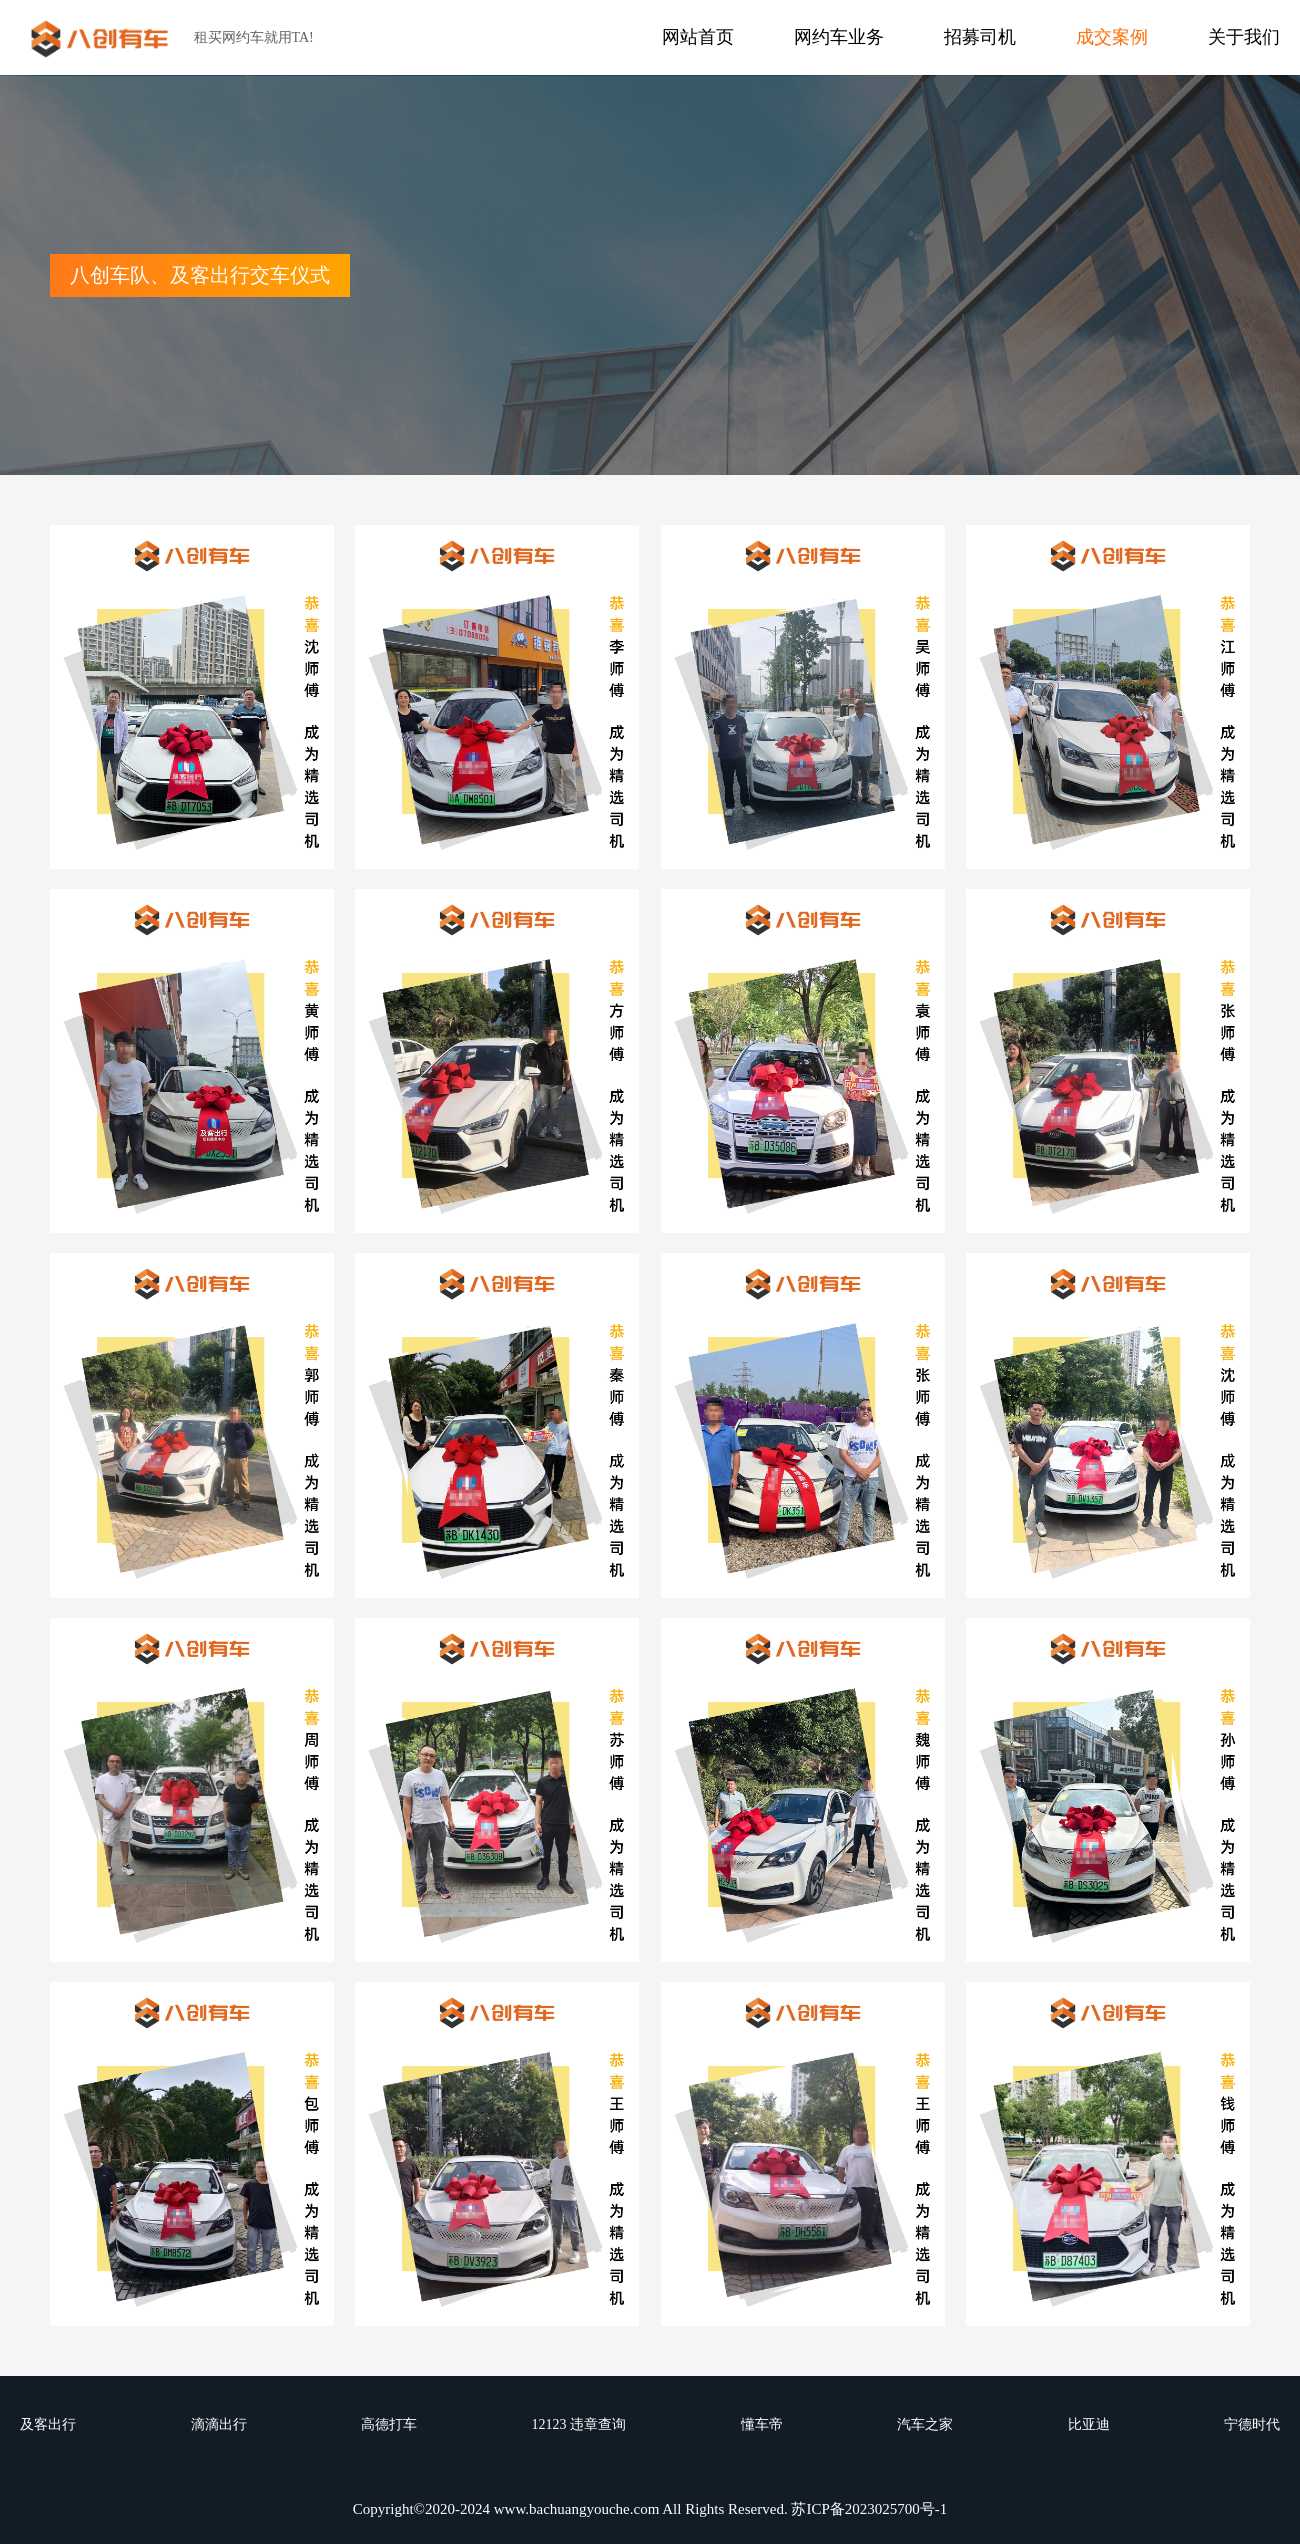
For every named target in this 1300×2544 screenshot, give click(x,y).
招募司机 (980, 37)
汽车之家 (925, 2424)
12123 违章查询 (579, 2424)
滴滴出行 (219, 2424)
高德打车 (389, 2424)
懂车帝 (762, 2424)
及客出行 (48, 2424)
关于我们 (1244, 37)
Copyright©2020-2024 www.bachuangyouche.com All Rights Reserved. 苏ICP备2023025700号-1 (650, 2509)
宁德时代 (1252, 2424)
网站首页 (698, 37)
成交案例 (1112, 37)
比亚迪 (1089, 2424)
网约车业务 (839, 37)
